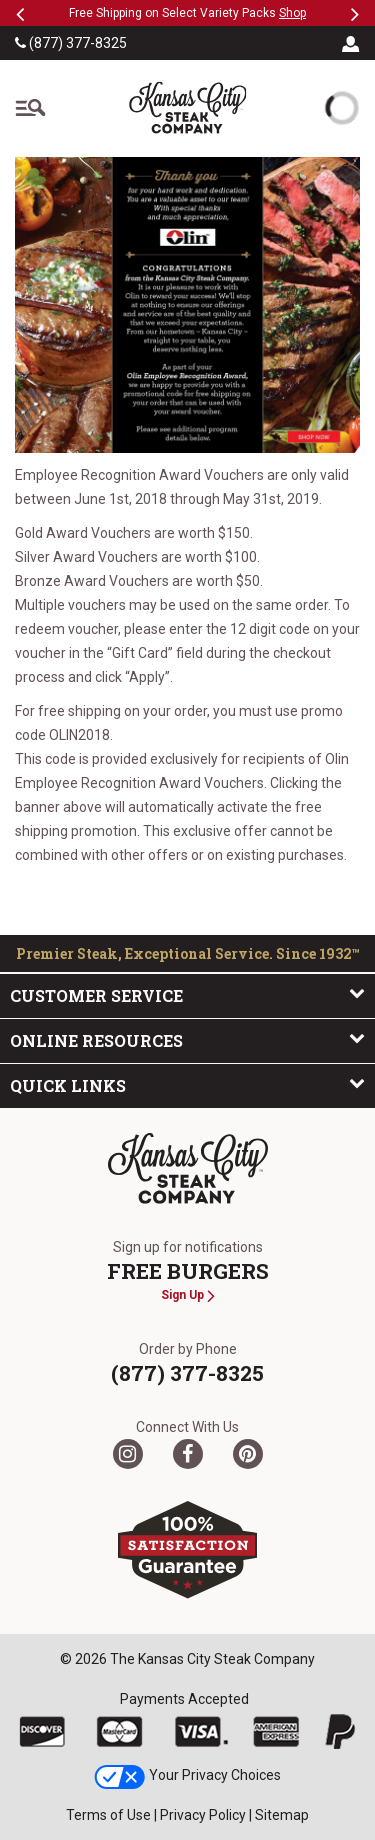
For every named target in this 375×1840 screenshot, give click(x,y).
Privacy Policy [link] (203, 1815)
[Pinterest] (248, 1454)
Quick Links (187, 1085)
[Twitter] (128, 1454)
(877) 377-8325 (71, 43)
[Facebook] (188, 1454)
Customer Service (187, 995)
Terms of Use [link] (108, 1815)
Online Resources (187, 1040)
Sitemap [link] (282, 1815)
